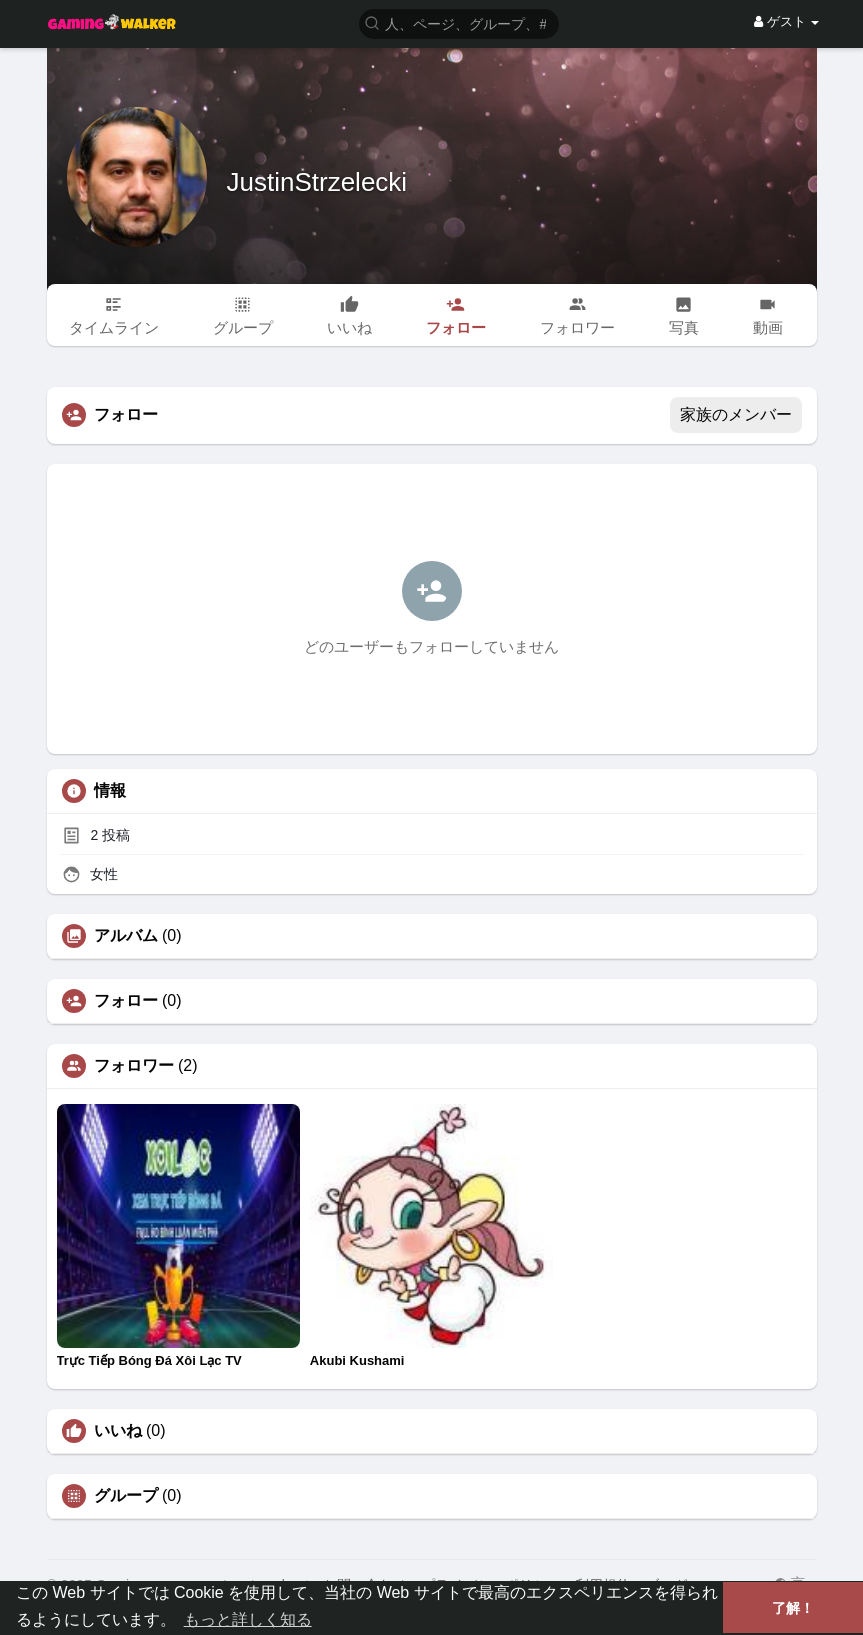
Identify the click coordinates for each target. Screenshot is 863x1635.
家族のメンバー (736, 414)
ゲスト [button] (786, 21)
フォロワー (134, 1066)
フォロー (126, 1001)
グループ (126, 1496)
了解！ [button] (793, 1608)
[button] (459, 22)
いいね (118, 1431)
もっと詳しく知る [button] (248, 1619)
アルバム (126, 936)
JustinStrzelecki (317, 182)
